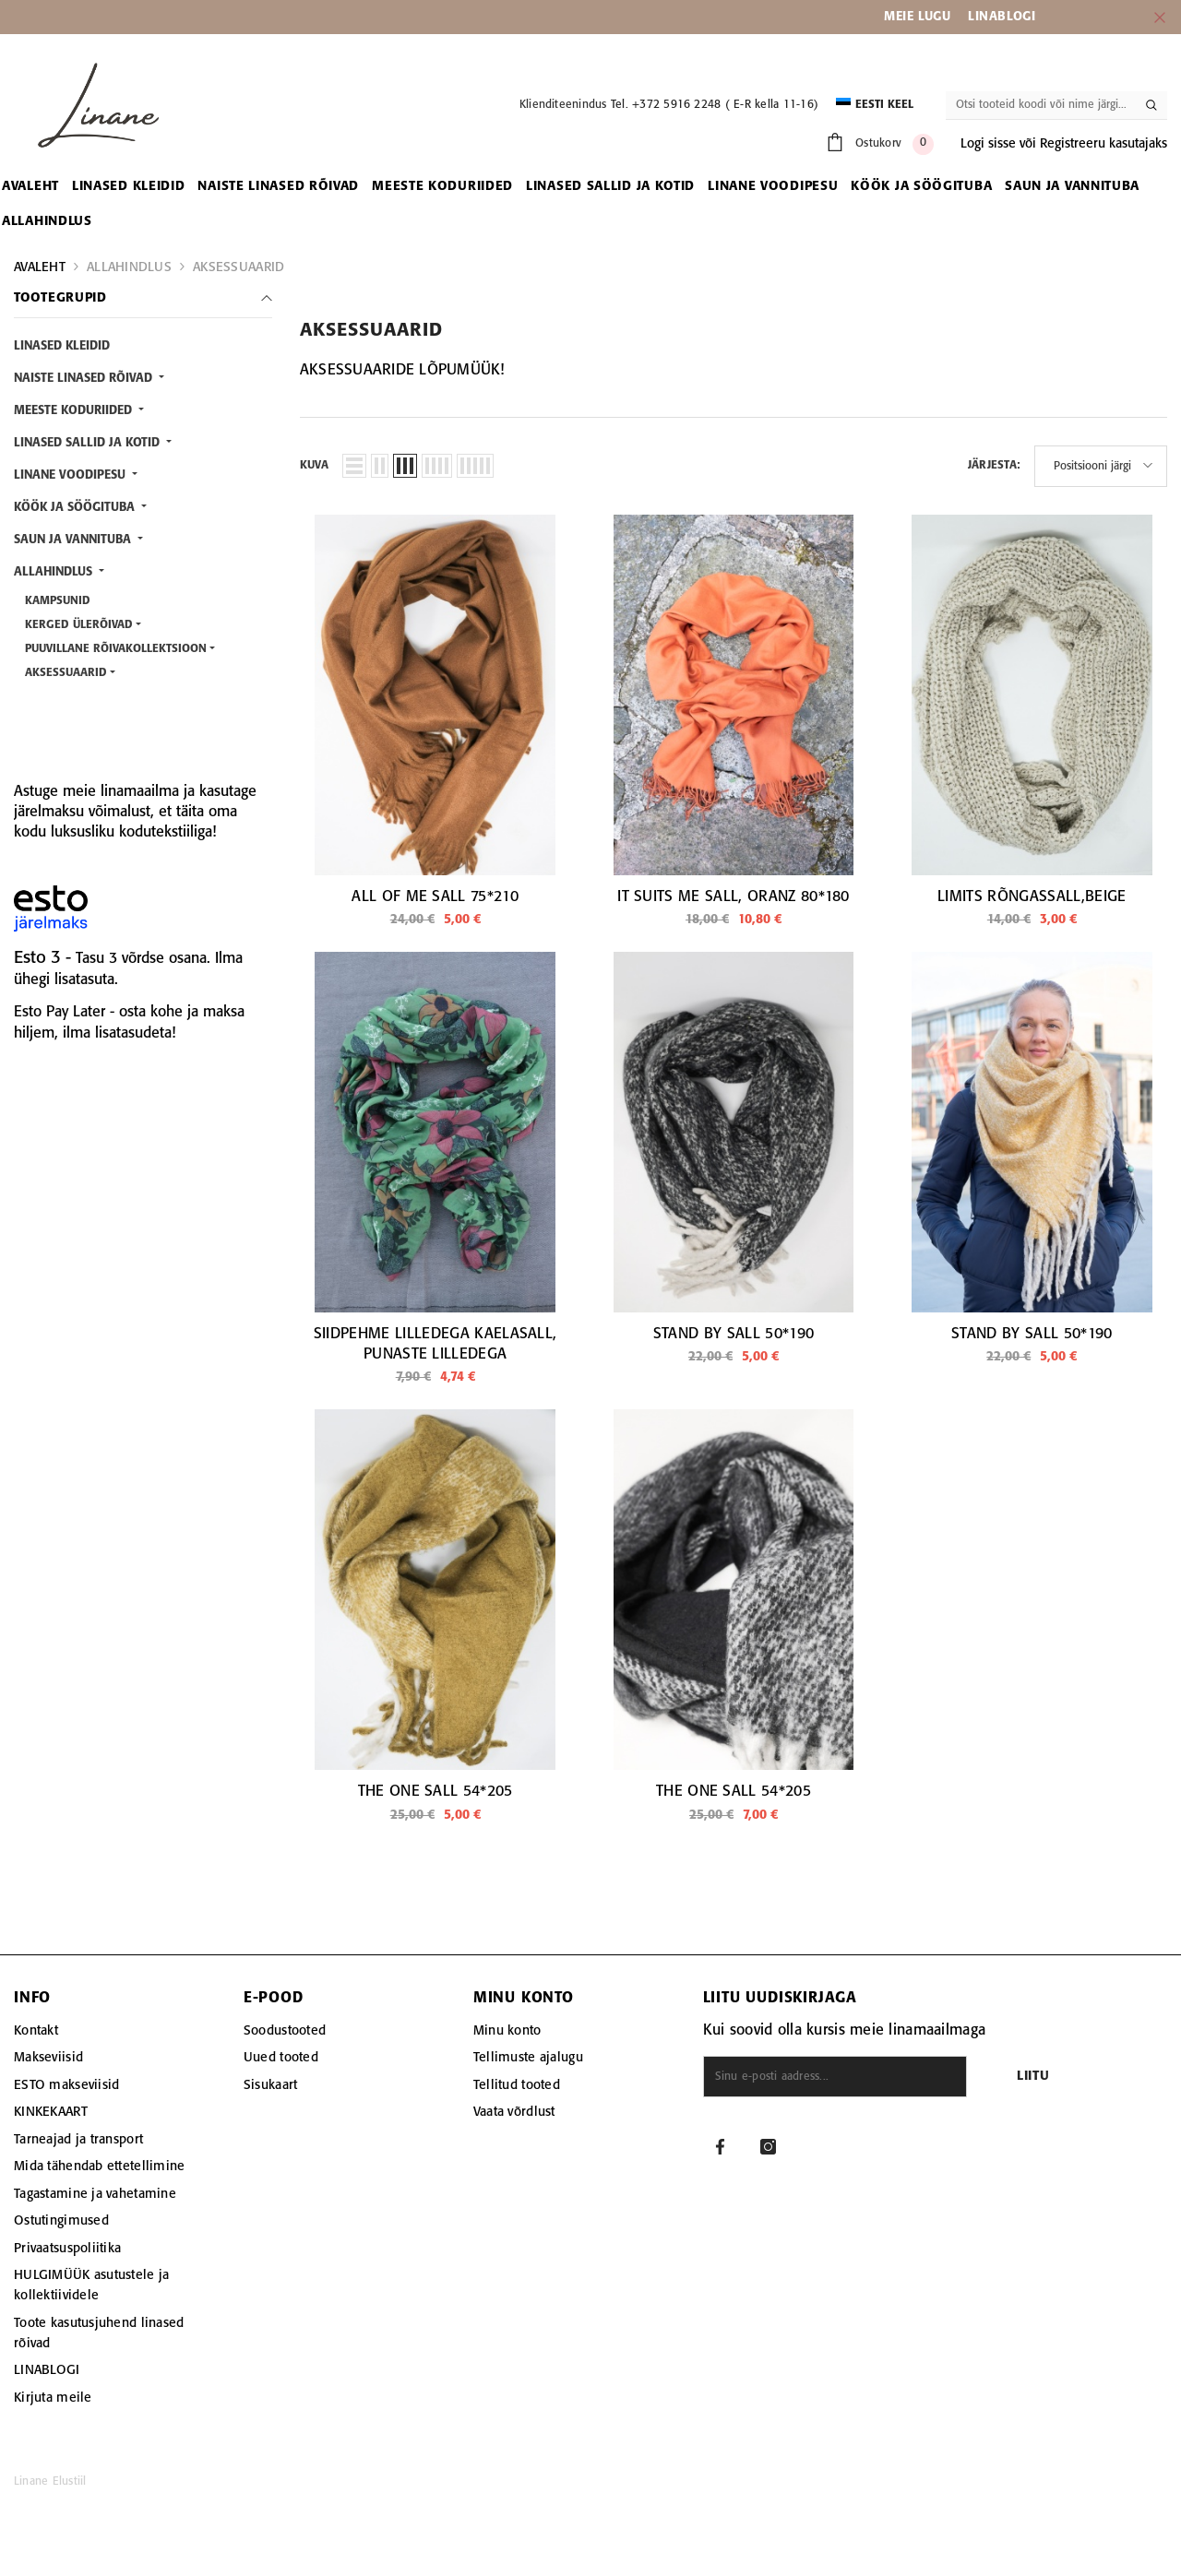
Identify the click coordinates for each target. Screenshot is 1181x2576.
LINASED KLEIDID (62, 346)
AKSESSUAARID (238, 267)
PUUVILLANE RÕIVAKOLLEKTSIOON (116, 649)
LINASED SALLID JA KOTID (88, 443)
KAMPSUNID (57, 601)
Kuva (314, 465)
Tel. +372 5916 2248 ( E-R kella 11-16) (714, 105)
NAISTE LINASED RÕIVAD (85, 379)
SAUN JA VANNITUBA (74, 540)
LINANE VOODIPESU (71, 475)
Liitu (1033, 2076)
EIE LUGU (923, 16)
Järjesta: (994, 465)
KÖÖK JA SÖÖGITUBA (76, 508)
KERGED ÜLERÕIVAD (79, 625)
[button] (354, 466)
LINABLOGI (1001, 16)
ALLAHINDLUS (129, 267)
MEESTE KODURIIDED (75, 411)
